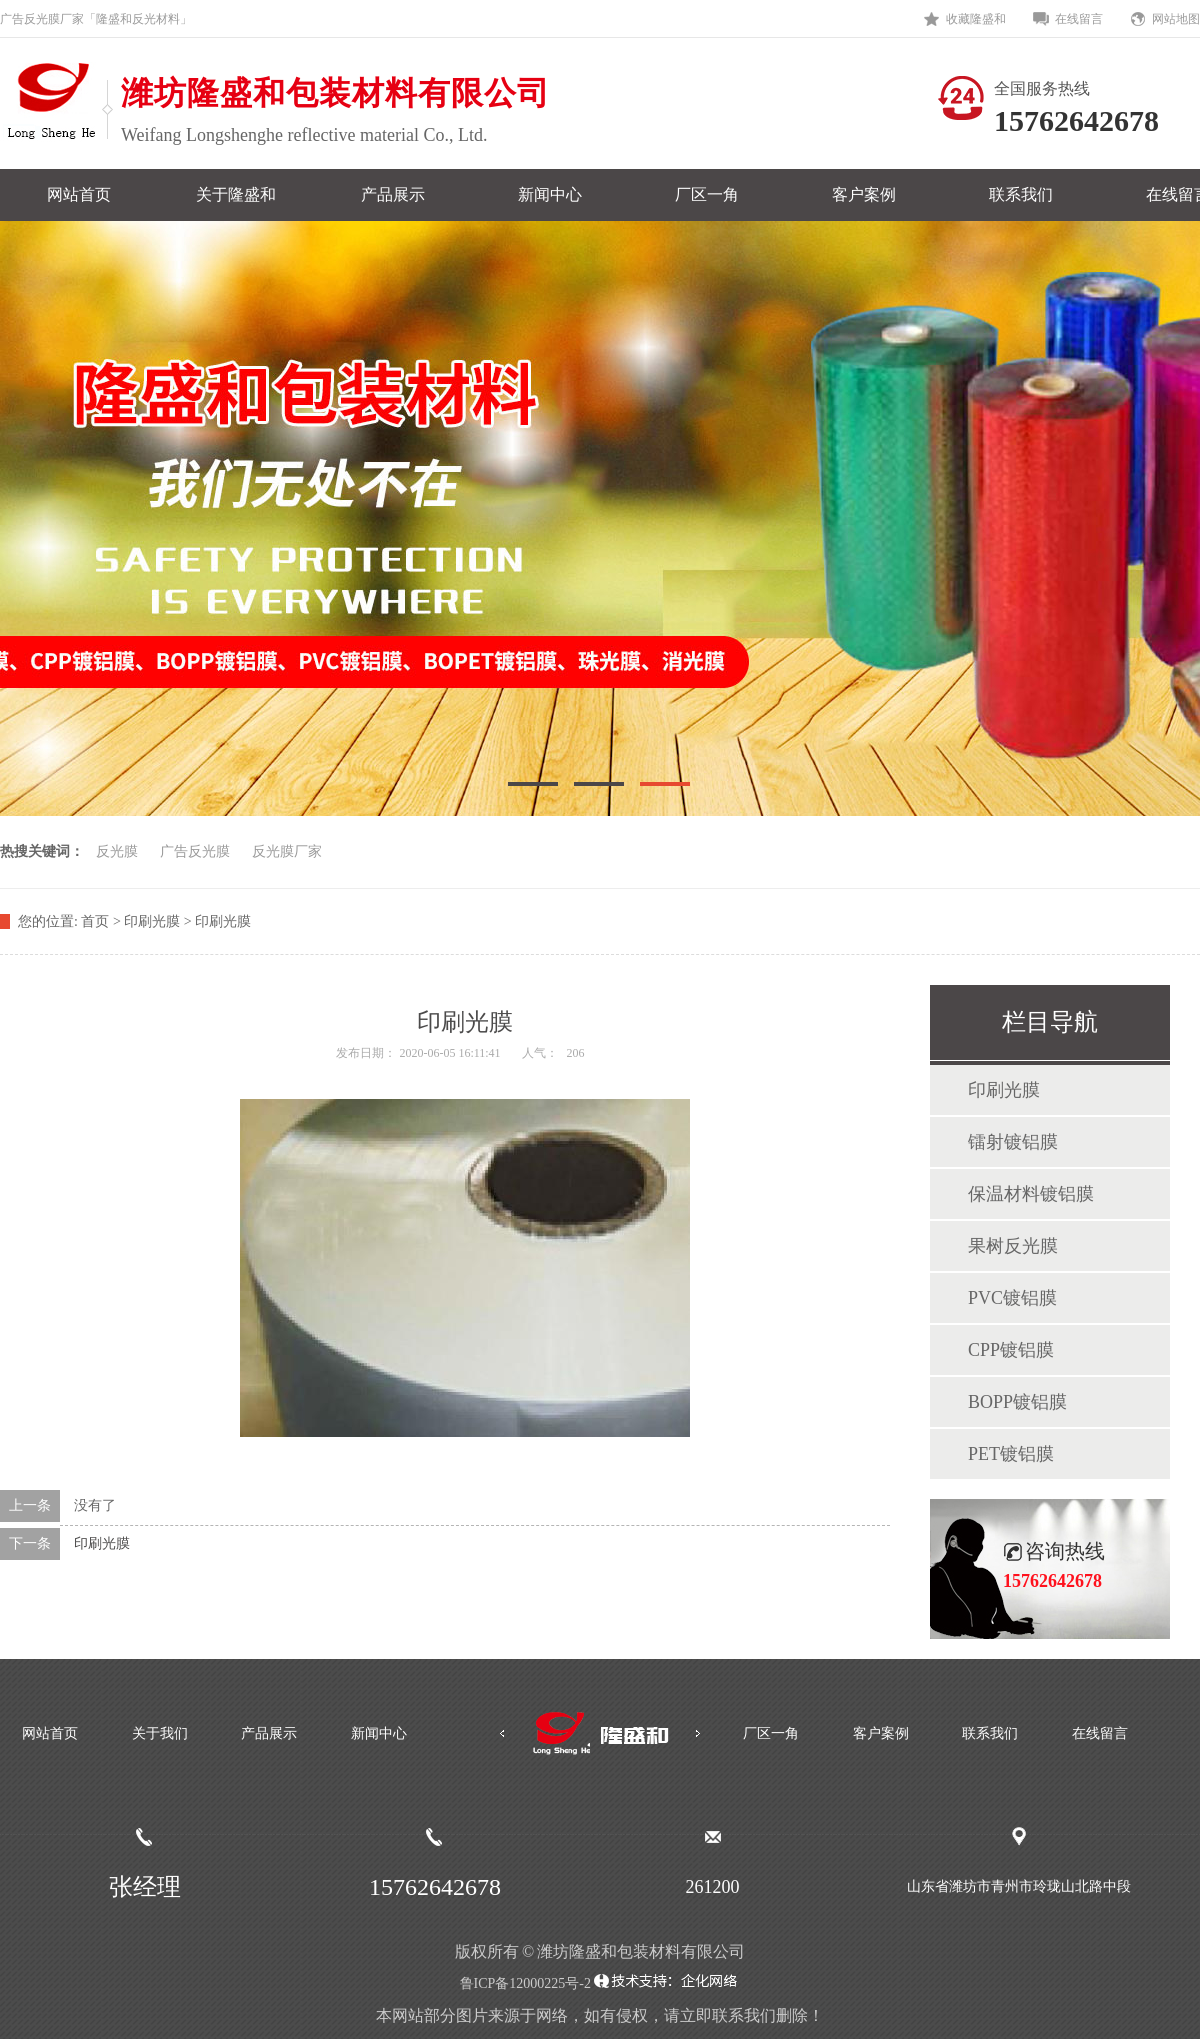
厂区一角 (707, 194)
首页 (95, 921)
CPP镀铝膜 (1011, 1350)
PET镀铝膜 (1011, 1454)
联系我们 (1021, 194)
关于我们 (160, 1733)
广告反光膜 (195, 851)
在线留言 (1079, 19)
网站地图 (1176, 19)
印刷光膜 (102, 1543)
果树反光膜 (1013, 1246)
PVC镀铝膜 (1012, 1298)
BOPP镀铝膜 (1017, 1402)
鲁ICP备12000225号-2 (525, 1983)
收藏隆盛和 (976, 19)
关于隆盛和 (236, 194)
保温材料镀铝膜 (1031, 1194)
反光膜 (117, 851)
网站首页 (79, 194)
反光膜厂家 (287, 851)
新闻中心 (550, 194)
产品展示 (393, 194)
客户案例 (864, 194)
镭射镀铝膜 (1013, 1142)
